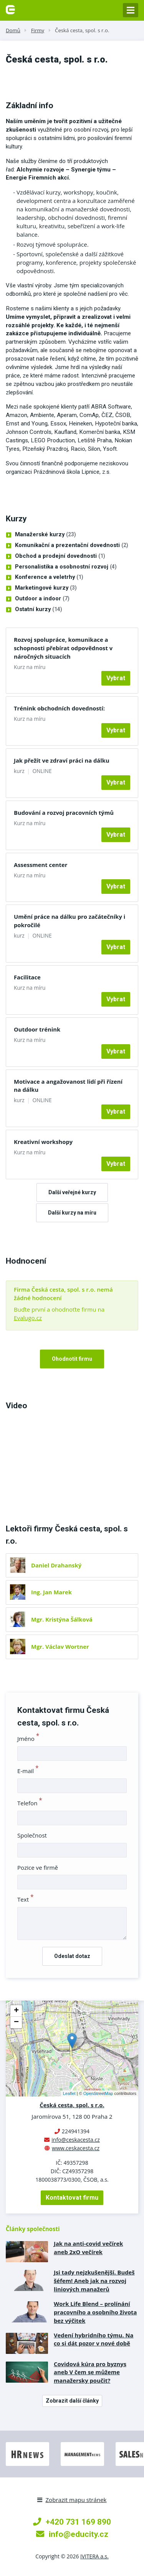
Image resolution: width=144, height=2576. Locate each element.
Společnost (32, 1835)
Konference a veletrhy (49, 577)
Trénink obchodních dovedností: (59, 708)
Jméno (28, 1738)
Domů (13, 30)
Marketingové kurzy (46, 588)
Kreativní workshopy (43, 1141)
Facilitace (27, 977)
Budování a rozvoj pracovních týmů (64, 812)
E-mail (28, 1771)
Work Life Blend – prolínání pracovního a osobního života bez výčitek (95, 2312)
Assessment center (40, 865)
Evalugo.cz (28, 1318)
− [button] (16, 2022)
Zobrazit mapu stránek (71, 2499)
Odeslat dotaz (72, 1956)
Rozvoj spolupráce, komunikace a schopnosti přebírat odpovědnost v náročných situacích (63, 648)
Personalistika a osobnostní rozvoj (66, 567)
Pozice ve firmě (37, 1867)
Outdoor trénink (37, 1029)
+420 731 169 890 (72, 2522)
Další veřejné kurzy (72, 1192)
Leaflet (69, 2093)
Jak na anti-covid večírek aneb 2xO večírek (88, 2248)
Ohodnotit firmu (72, 1359)
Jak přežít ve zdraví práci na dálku (61, 760)
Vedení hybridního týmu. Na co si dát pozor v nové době (94, 2339)
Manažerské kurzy (45, 535)
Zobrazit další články (72, 2401)
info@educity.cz (72, 2534)
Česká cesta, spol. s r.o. (82, 30)
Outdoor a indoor (42, 599)
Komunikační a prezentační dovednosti (71, 545)
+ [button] (16, 2011)
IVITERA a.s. (94, 2556)
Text (25, 1899)
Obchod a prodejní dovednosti (60, 556)
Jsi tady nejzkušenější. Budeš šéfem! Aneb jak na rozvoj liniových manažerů (94, 2280)
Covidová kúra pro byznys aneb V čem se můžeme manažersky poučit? (90, 2372)
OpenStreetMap (98, 2093)
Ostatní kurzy (38, 609)
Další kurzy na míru (72, 1213)
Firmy (37, 30)
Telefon (29, 1803)
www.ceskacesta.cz (75, 2148)
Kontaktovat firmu (72, 2197)
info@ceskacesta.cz (75, 2139)
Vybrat (115, 678)
